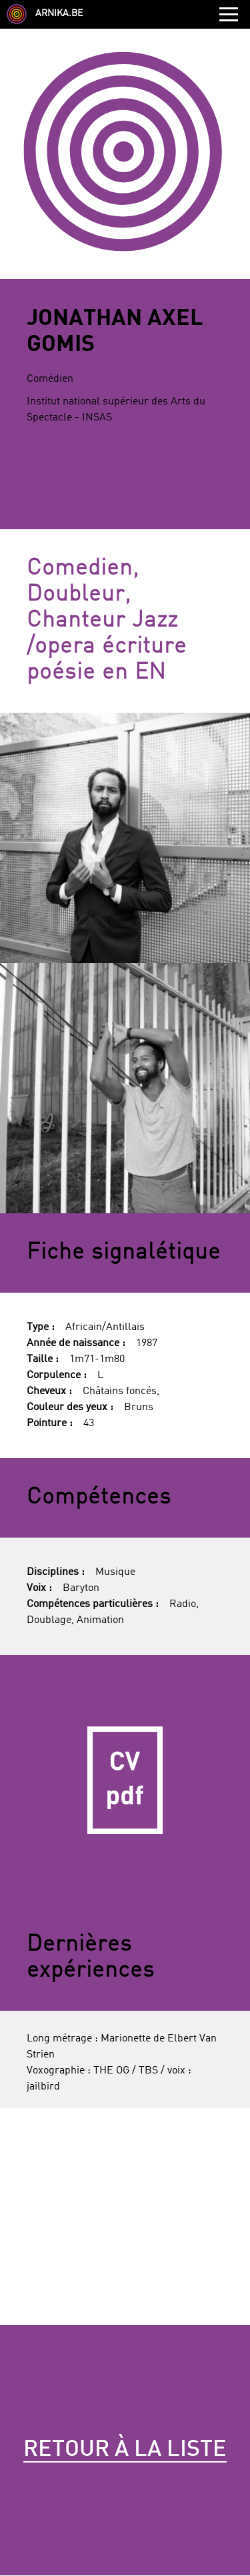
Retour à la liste (125, 2450)
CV (125, 1780)
